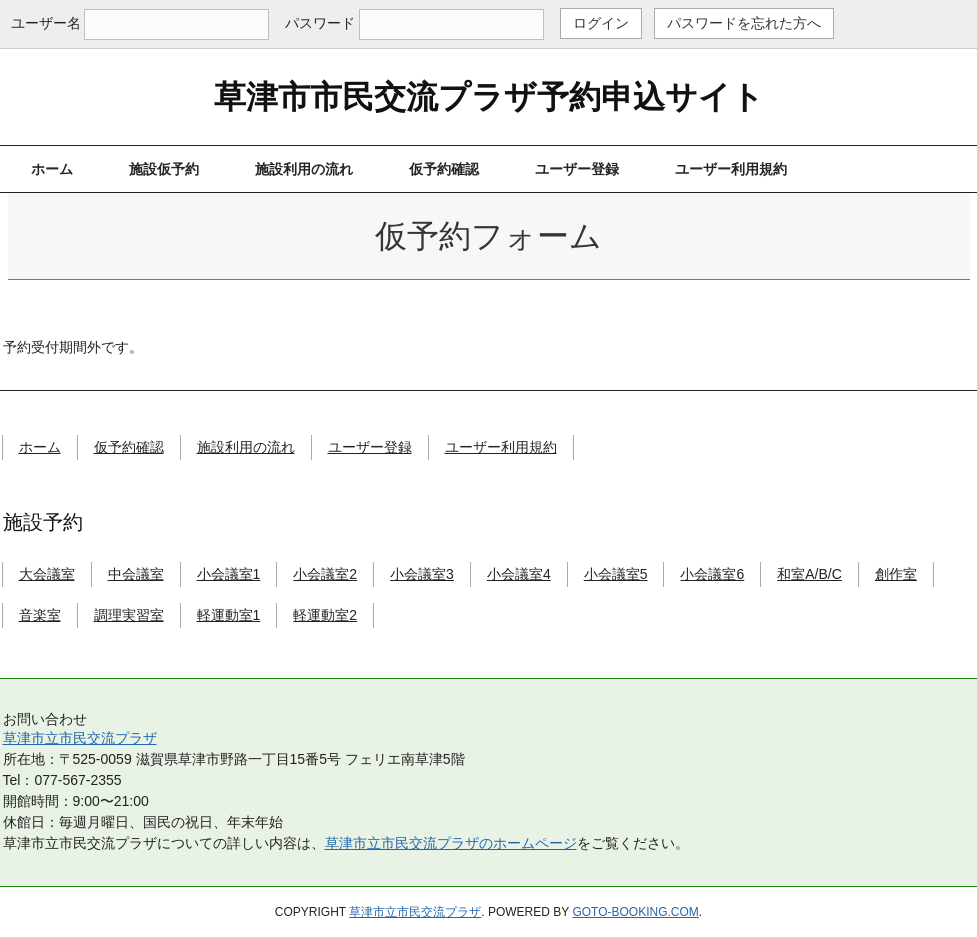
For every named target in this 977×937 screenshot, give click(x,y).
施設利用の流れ (304, 169)
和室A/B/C (809, 574)
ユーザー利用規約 (731, 169)
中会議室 (136, 574)
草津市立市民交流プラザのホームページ (451, 843)
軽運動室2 (325, 615)
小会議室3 (422, 574)
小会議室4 (519, 574)
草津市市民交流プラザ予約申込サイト (489, 97)
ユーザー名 (46, 23)
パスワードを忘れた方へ (744, 23)
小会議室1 (229, 574)
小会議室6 (712, 574)
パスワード (320, 23)
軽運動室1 (229, 615)
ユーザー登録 (577, 169)
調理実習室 (129, 615)
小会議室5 (616, 574)
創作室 (896, 574)
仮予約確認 (444, 169)
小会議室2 (325, 574)
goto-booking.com (635, 912)
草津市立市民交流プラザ (80, 738)
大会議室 (47, 574)
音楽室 (40, 615)
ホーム (52, 169)
